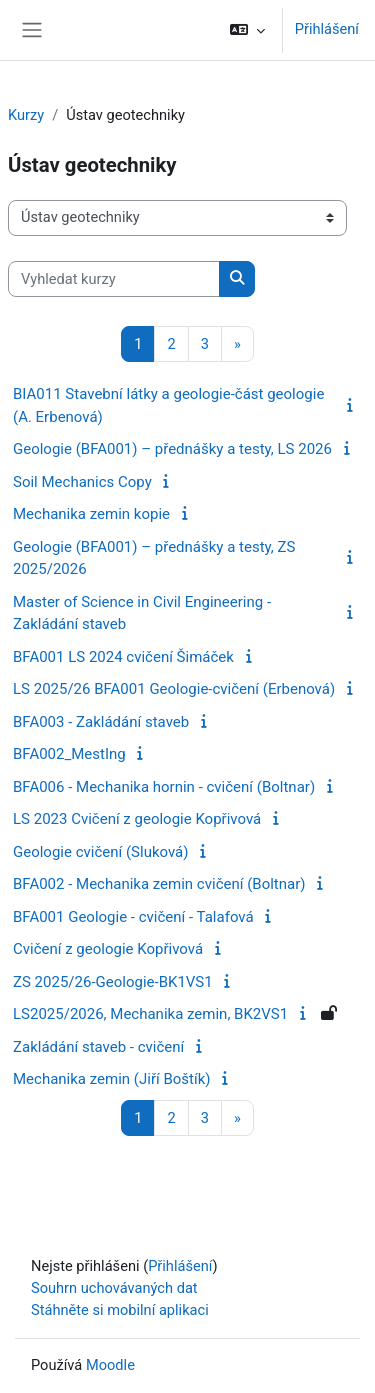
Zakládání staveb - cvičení (98, 1047)
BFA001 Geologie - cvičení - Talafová (133, 917)
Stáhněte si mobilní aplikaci (120, 1310)
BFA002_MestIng (69, 754)
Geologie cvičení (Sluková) (101, 852)
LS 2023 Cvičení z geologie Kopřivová (137, 819)
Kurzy (26, 115)
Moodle (110, 1365)
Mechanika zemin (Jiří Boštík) (111, 1079)
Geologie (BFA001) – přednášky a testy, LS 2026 (172, 449)
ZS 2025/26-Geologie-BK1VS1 (113, 982)
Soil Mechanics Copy (82, 482)
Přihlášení (327, 29)
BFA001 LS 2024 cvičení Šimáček (123, 657)
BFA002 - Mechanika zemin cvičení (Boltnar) (159, 884)
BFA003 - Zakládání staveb (101, 722)
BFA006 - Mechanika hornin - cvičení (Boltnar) (164, 787)
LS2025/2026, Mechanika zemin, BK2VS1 (150, 1014)
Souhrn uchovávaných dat (114, 1288)
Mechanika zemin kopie (91, 514)
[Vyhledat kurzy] (114, 279)
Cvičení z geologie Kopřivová (108, 949)
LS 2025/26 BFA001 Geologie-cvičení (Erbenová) (174, 689)
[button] (246, 30)
